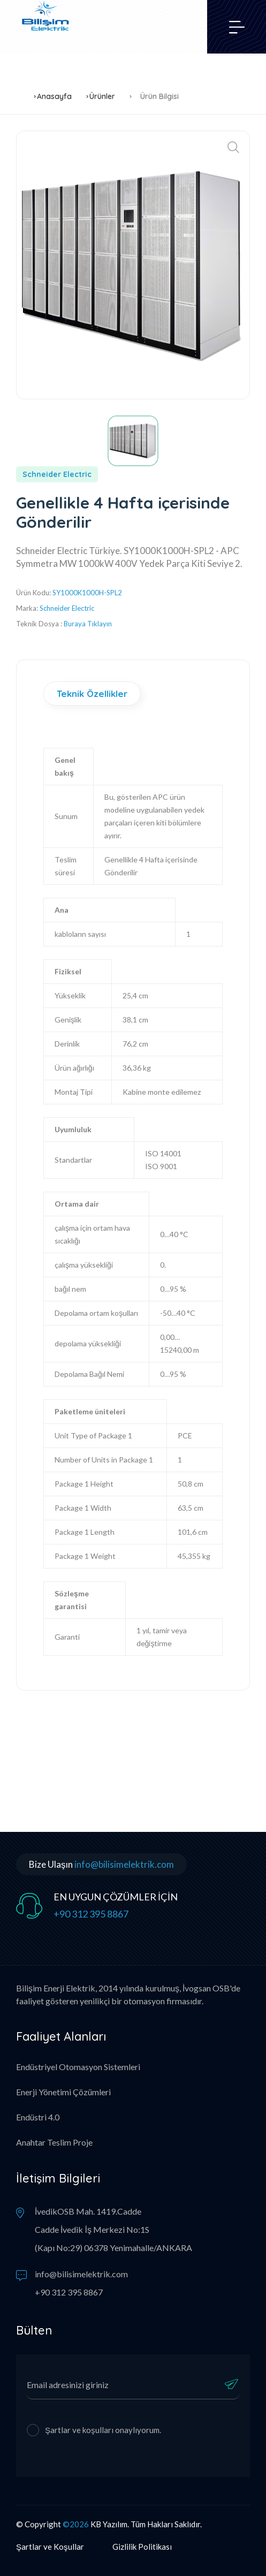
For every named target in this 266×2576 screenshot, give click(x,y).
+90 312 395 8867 (91, 1914)
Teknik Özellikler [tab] (92, 693)
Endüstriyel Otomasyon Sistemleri (78, 2067)
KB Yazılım (108, 2524)
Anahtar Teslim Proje (54, 2142)
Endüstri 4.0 (37, 2117)
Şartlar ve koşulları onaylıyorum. (103, 2430)
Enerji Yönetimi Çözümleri (63, 2092)
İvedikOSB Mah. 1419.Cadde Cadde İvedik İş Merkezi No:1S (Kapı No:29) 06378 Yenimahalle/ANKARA (113, 2229)
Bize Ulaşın (101, 1864)
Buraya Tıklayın (88, 623)
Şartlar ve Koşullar (50, 2546)
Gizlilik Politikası (142, 2546)
